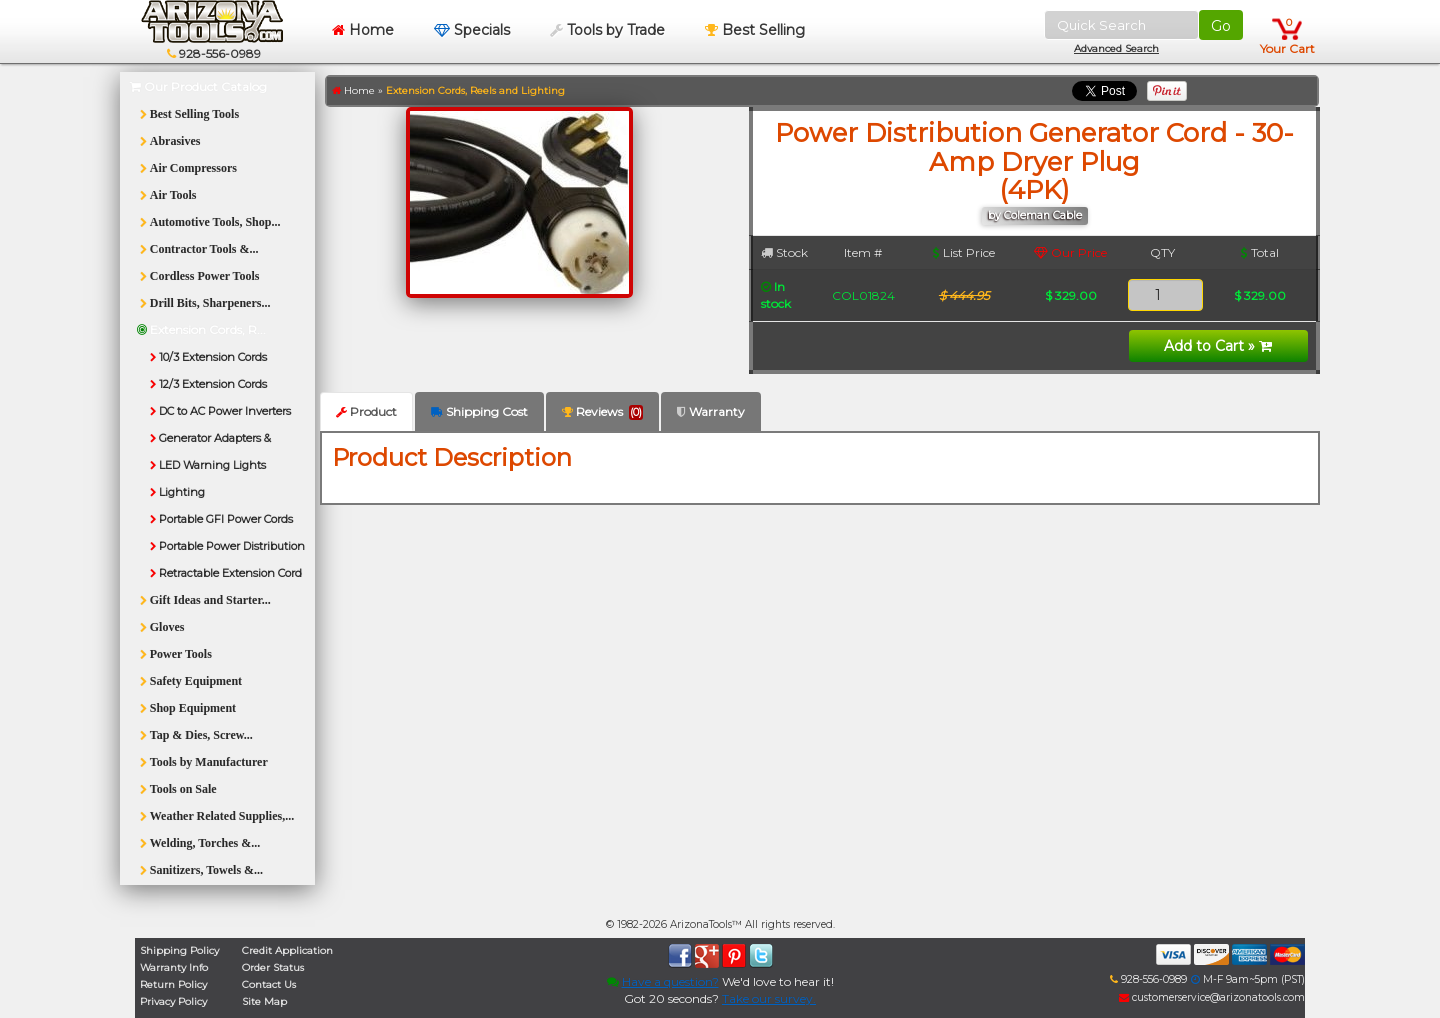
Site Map (264, 1001)
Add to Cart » (1218, 346)
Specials (472, 30)
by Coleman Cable (1035, 215)
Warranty (711, 411)
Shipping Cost (479, 411)
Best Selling (755, 30)
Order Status (273, 967)
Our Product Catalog (198, 86)
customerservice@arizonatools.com (1212, 997)
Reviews (602, 412)
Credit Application (287, 950)
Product (366, 411)
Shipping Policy (179, 950)
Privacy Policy (173, 1001)
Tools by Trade (607, 30)
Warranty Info (174, 967)
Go (1221, 26)
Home (363, 30)
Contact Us (269, 984)
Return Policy (173, 984)
